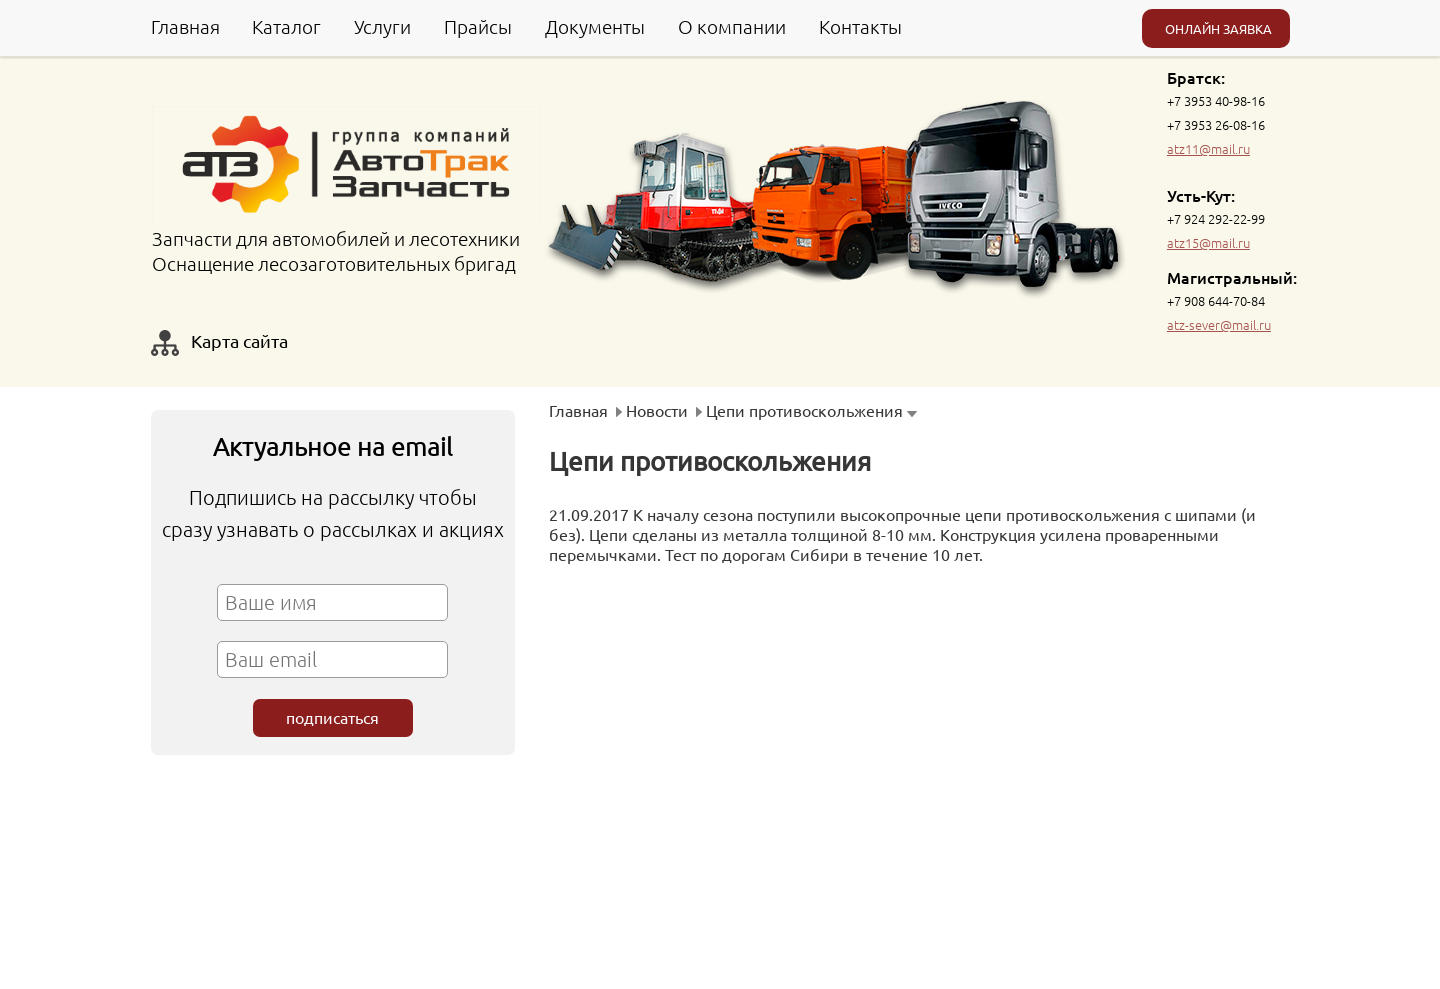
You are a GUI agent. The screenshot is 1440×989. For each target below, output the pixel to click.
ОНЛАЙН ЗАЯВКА (1218, 28)
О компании (732, 26)
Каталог (286, 26)
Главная (185, 26)
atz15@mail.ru (1208, 242)
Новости (657, 410)
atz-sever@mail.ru (1219, 324)
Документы (595, 26)
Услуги (382, 26)
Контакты (860, 26)
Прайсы (478, 26)
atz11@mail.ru (1208, 148)
